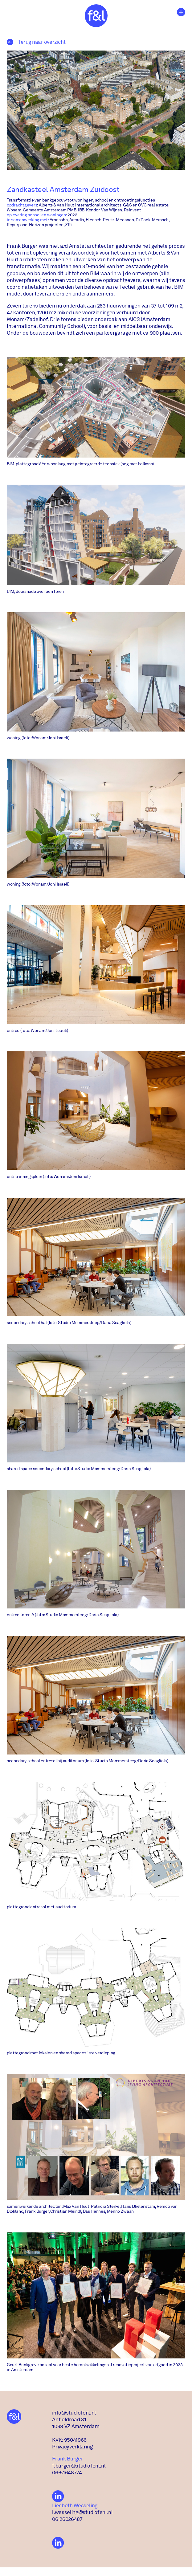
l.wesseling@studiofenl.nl (82, 2517)
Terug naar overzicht (36, 42)
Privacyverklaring (72, 2452)
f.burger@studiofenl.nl (79, 2470)
